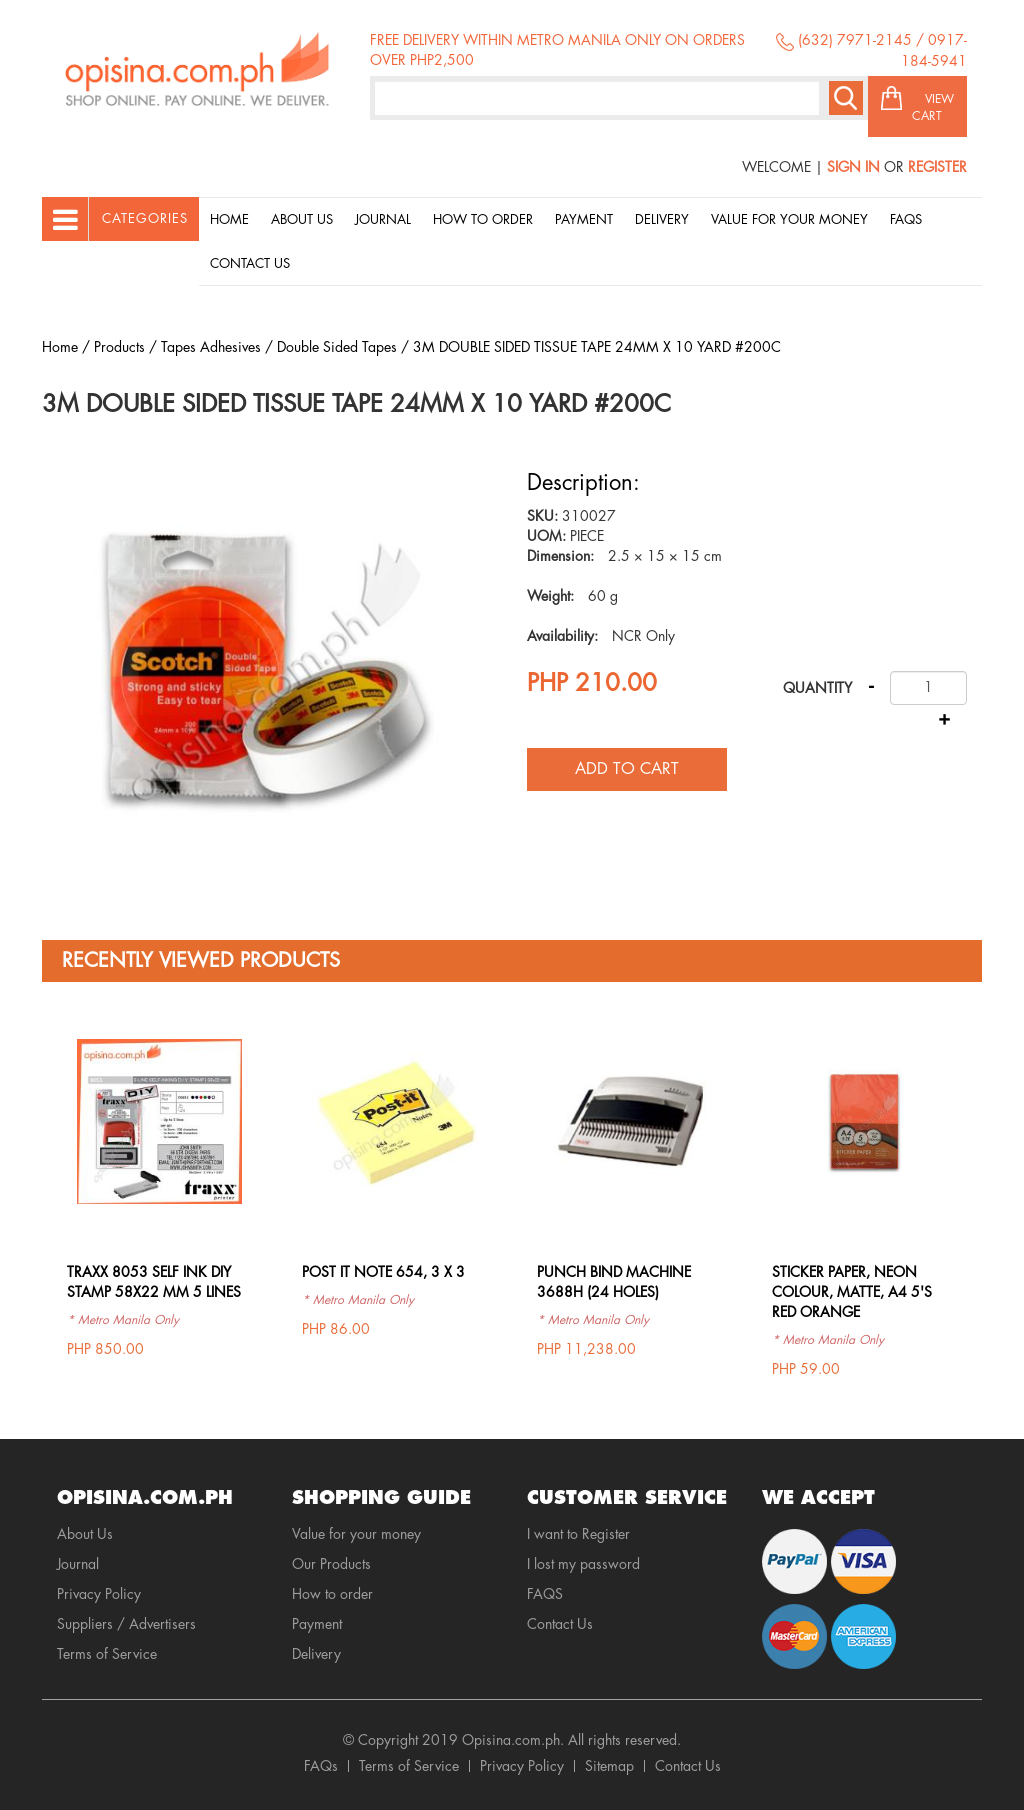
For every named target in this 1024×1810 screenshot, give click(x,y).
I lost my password (583, 1564)
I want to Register (578, 1534)
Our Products (331, 1564)
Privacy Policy (99, 1594)
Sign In (853, 167)
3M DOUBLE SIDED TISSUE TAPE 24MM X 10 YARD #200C (597, 347)
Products (119, 347)
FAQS (545, 1594)
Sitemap (609, 1766)
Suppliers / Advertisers (126, 1624)
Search (846, 98)
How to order (483, 219)
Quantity (817, 688)
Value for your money (789, 219)
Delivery (662, 219)
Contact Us (250, 263)
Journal (383, 219)
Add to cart (627, 769)
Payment (584, 219)
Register (937, 167)
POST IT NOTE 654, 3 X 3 (383, 1272)
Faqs (906, 219)
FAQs (321, 1766)
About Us (302, 219)
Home (229, 219)
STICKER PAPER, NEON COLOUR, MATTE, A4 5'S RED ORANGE (852, 1292)
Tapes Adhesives (211, 347)
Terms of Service (107, 1654)
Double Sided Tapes (337, 347)
